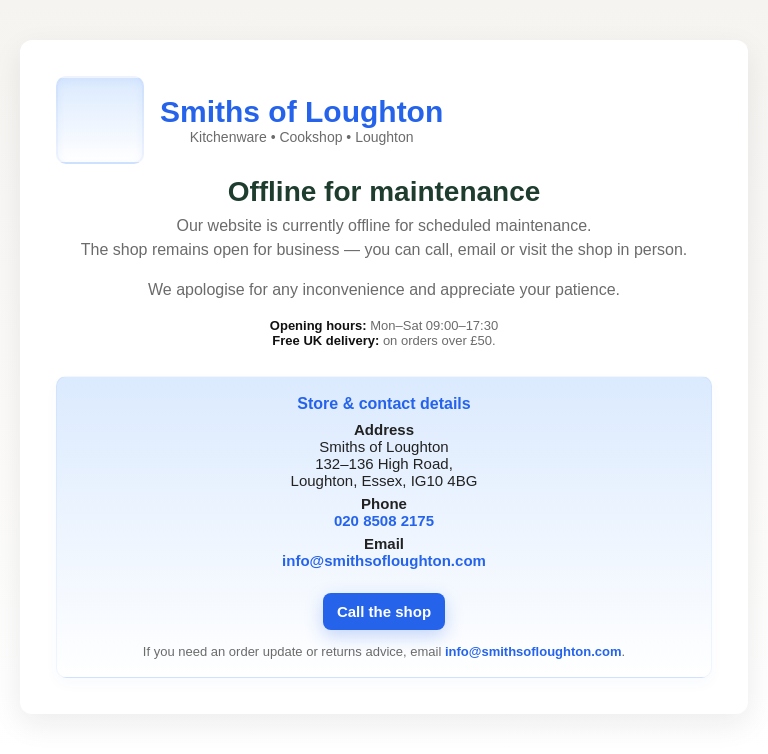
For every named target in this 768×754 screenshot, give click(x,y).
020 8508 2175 (384, 520)
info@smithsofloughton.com (384, 560)
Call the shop (384, 611)
